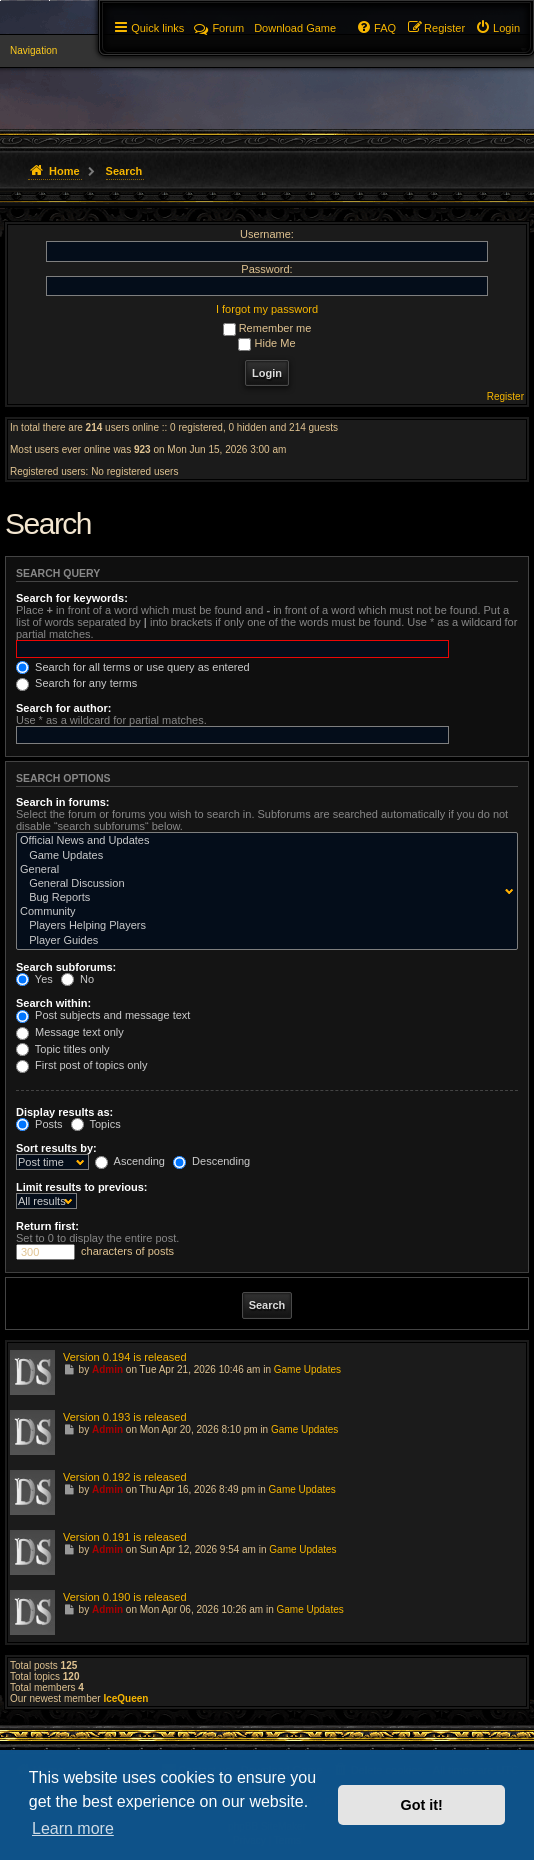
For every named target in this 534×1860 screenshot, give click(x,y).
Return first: (47, 1226)
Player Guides (262, 941)
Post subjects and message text (103, 1015)
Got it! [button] (422, 1805)
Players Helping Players (262, 926)
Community (262, 912)
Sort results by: (56, 1148)
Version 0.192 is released (125, 1477)
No (77, 979)
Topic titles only (62, 1049)
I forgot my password (267, 309)
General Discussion (262, 884)
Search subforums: (66, 967)
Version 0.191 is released (125, 1537)
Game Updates (262, 856)
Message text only (70, 1032)
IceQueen (125, 1698)
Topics (96, 1124)
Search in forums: (63, 802)
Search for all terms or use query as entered (133, 667)
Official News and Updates (262, 841)
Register (505, 396)
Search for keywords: (72, 598)
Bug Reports (262, 898)
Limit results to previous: (81, 1187)
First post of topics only (82, 1065)
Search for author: (63, 708)
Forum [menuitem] (219, 28)
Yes (34, 979)
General (262, 870)
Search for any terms (76, 683)
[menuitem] (497, 28)
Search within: (53, 1003)
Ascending (130, 1161)
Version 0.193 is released (125, 1417)
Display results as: (64, 1112)
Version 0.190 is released (125, 1597)
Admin (107, 1369)
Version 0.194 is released (125, 1357)
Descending (211, 1161)
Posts (39, 1124)
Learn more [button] (73, 1828)
